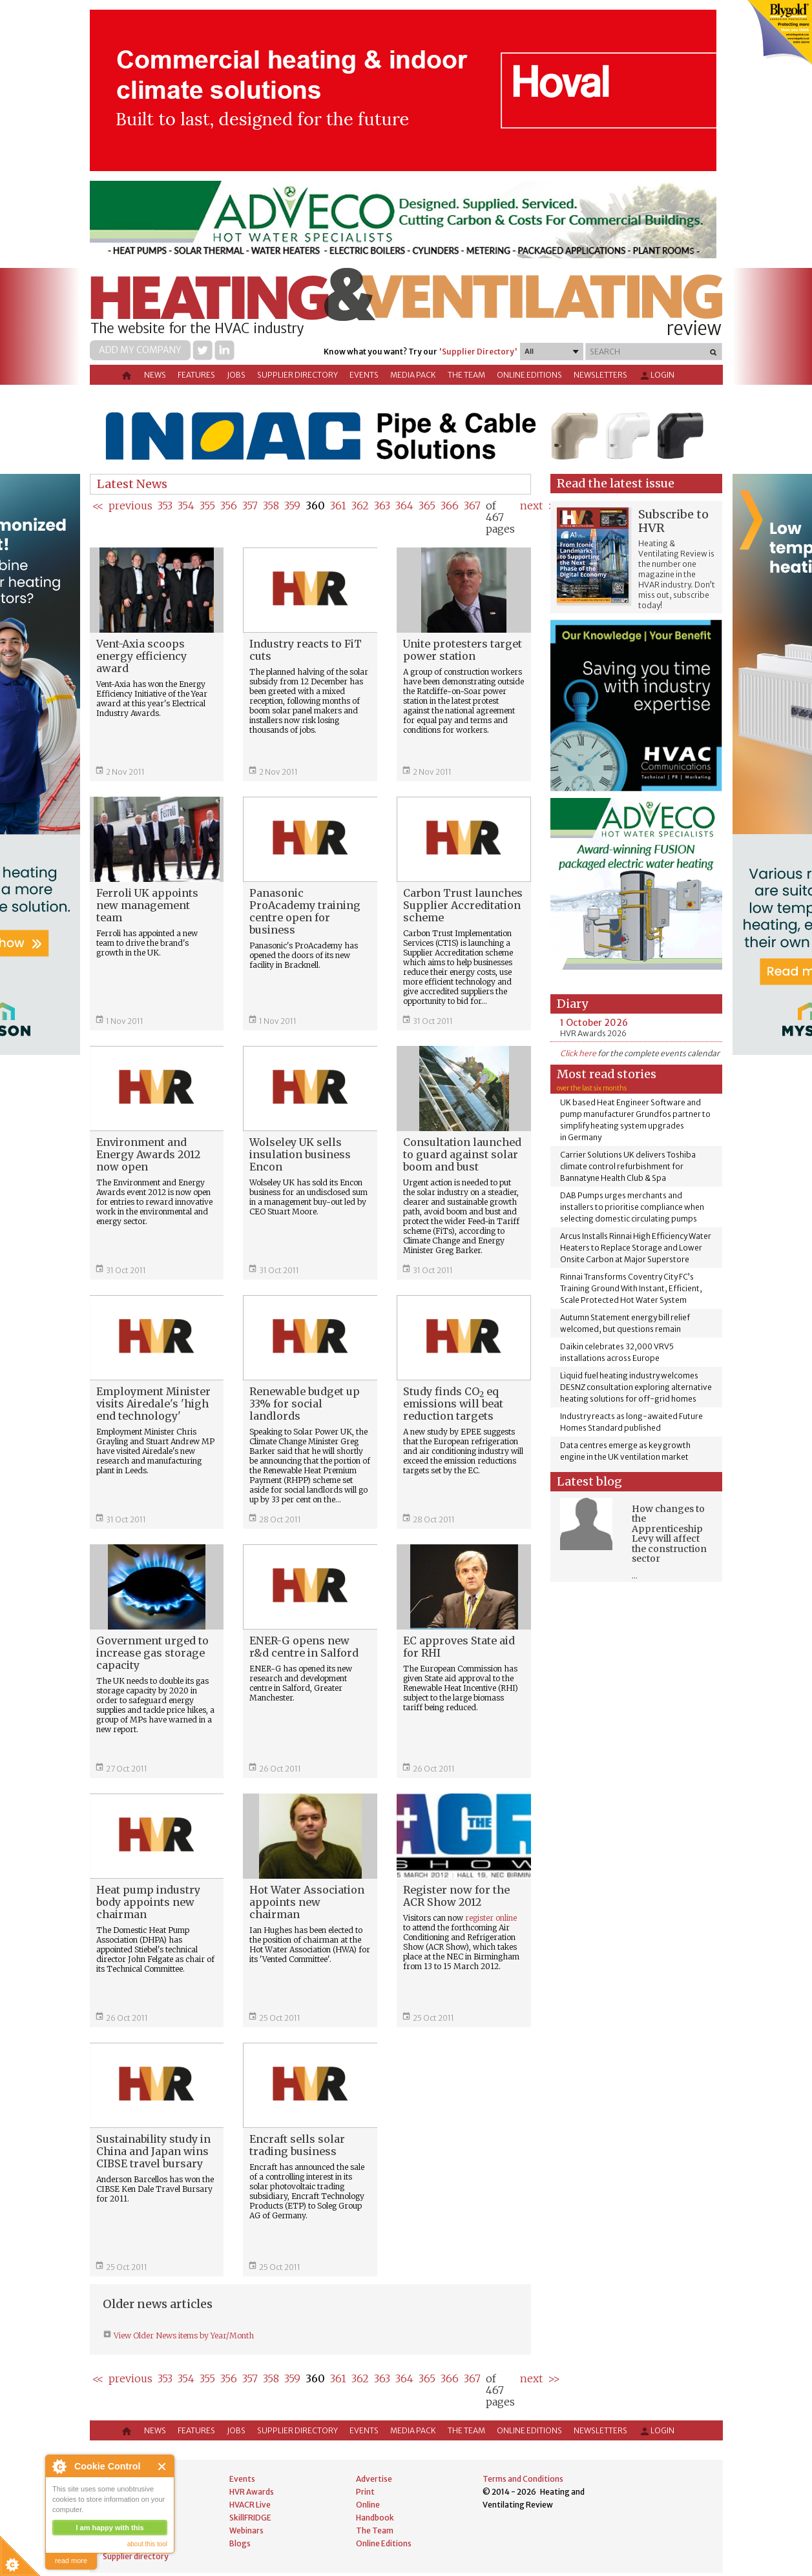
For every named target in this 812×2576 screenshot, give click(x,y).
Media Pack (413, 375)
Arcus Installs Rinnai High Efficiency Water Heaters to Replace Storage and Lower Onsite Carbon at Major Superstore (635, 1247)
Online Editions (529, 375)
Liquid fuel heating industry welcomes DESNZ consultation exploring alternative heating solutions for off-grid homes (636, 1387)
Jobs (236, 375)
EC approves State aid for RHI (459, 1646)
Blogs (240, 2543)
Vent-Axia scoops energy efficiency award (141, 656)
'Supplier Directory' (478, 351)
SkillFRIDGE (250, 2517)
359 (292, 505)
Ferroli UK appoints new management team (147, 905)
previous (130, 505)
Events (364, 375)
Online (368, 2505)
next (531, 505)
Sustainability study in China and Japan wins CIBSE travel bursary (153, 2151)
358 (271, 505)
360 (315, 505)
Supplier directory (297, 375)
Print (365, 2492)
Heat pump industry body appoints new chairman (148, 1902)
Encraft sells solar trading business (297, 2145)
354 (186, 505)
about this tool (147, 2544)
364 (404, 505)
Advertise (374, 2479)
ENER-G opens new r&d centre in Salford (304, 1646)
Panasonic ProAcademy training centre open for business (304, 911)
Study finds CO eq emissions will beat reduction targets (453, 1403)
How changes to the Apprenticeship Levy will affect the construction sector (669, 1533)
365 (427, 505)
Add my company (140, 350)
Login (656, 376)
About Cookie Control (59, 2466)
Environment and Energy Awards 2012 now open (148, 1154)
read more (71, 2560)
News (155, 375)
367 (472, 505)
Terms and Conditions (523, 2479)
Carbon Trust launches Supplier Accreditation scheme (463, 905)
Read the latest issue (615, 483)
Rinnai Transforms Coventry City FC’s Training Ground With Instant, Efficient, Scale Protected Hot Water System (631, 1288)
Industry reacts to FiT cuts (305, 649)
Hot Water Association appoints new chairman (306, 1902)
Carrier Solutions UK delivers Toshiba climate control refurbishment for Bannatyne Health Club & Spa (628, 1166)
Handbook (375, 2517)
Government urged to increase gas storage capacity (152, 1652)
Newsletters (600, 375)
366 (450, 505)
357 (250, 505)
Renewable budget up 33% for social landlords (304, 1403)
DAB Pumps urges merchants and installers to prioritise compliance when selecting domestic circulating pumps (632, 1207)
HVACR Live (250, 2505)
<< (97, 505)
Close (162, 2466)
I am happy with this (109, 2527)
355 (207, 505)
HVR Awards (251, 2492)
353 (165, 505)
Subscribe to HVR (673, 521)
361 (338, 505)
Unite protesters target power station (462, 649)
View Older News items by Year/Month (183, 2335)
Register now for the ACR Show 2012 (456, 1895)
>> (554, 2378)
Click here (578, 1053)
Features (196, 375)
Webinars (246, 2530)
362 (360, 505)
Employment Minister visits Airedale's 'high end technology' (153, 1403)
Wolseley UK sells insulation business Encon (300, 1154)
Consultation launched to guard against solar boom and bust (462, 1154)
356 (228, 505)
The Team (466, 375)
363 (382, 505)
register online (491, 1918)
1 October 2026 (594, 1022)
